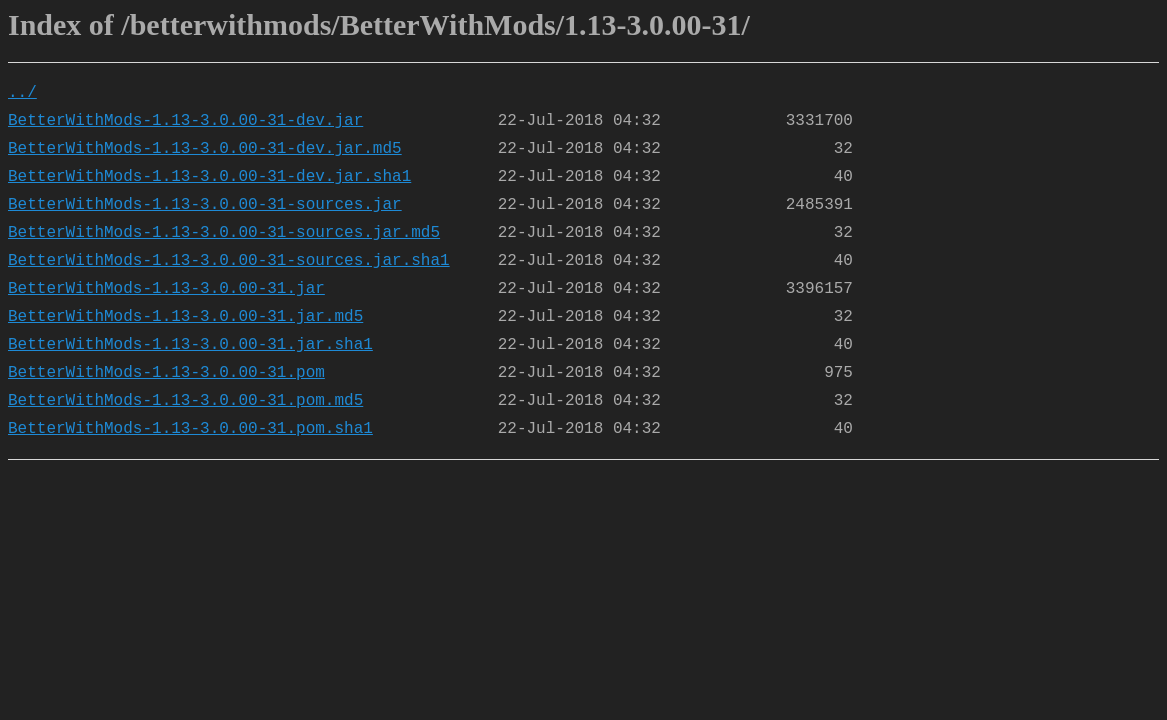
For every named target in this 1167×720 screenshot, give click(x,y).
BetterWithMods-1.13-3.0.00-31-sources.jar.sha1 (229, 261)
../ (22, 93)
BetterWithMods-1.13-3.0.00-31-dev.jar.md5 (205, 149)
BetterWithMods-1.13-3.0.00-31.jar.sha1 (190, 345)
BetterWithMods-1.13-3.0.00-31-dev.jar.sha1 (209, 177)
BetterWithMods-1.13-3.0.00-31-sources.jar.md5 (224, 233)
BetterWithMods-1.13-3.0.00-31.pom (166, 373)
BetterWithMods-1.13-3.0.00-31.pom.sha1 (190, 429)
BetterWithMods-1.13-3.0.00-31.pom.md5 (185, 401)
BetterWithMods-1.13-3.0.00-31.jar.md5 (185, 317)
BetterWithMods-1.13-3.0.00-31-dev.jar (185, 121)
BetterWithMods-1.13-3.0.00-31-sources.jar (205, 205)
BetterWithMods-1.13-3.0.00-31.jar (166, 289)
